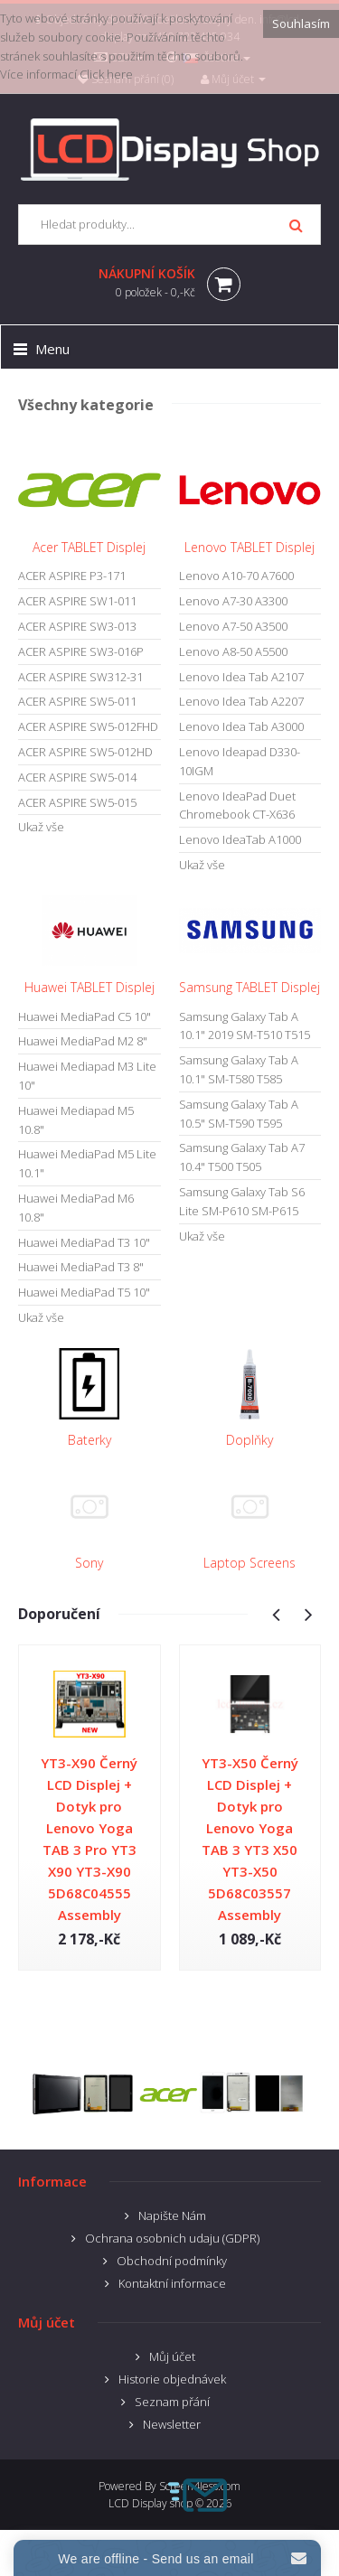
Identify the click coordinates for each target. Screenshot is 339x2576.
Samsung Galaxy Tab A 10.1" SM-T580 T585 (238, 1069)
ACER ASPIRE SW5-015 (77, 802)
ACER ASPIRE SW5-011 (77, 701)
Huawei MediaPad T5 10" (84, 1292)
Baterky (89, 1439)
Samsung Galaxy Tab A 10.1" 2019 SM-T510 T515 (244, 1026)
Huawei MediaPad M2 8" (82, 1041)
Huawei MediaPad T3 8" (81, 1267)
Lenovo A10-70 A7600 (236, 575)
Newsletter (172, 2424)
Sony (89, 1562)
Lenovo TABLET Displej (249, 547)
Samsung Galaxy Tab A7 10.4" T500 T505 (242, 1157)
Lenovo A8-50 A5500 (233, 651)
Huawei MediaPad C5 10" (84, 1016)
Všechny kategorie (86, 405)
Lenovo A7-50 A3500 (233, 626)
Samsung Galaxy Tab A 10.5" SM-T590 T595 (238, 1113)
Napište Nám (172, 2215)
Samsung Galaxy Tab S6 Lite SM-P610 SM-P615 (242, 1201)
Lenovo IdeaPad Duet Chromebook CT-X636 (237, 805)
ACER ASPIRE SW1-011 (77, 601)
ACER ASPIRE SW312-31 (80, 677)
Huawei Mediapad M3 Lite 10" (87, 1075)
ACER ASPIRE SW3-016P (81, 651)
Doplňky (249, 1439)
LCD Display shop (150, 2503)
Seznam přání (172, 2401)
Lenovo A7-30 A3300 (233, 601)
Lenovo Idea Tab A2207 (241, 701)
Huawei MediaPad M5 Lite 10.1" (87, 1163)
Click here (106, 74)
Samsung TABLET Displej (249, 987)
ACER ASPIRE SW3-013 (77, 626)
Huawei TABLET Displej (89, 987)
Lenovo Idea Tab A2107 (241, 677)
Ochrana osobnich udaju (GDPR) (172, 2238)
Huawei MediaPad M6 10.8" (76, 1207)
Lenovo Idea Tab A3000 (241, 726)
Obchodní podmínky (172, 2261)
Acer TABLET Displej (89, 547)
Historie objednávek (172, 2379)
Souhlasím (301, 23)
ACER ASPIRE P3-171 (72, 575)
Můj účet (172, 2356)
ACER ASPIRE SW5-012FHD (88, 726)
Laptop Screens (249, 1562)
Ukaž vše (41, 827)
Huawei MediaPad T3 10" (84, 1242)
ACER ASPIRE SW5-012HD (85, 752)
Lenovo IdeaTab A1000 (240, 839)
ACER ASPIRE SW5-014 (77, 777)
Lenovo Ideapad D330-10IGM (239, 761)
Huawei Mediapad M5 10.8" (76, 1120)
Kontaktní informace (172, 2283)
